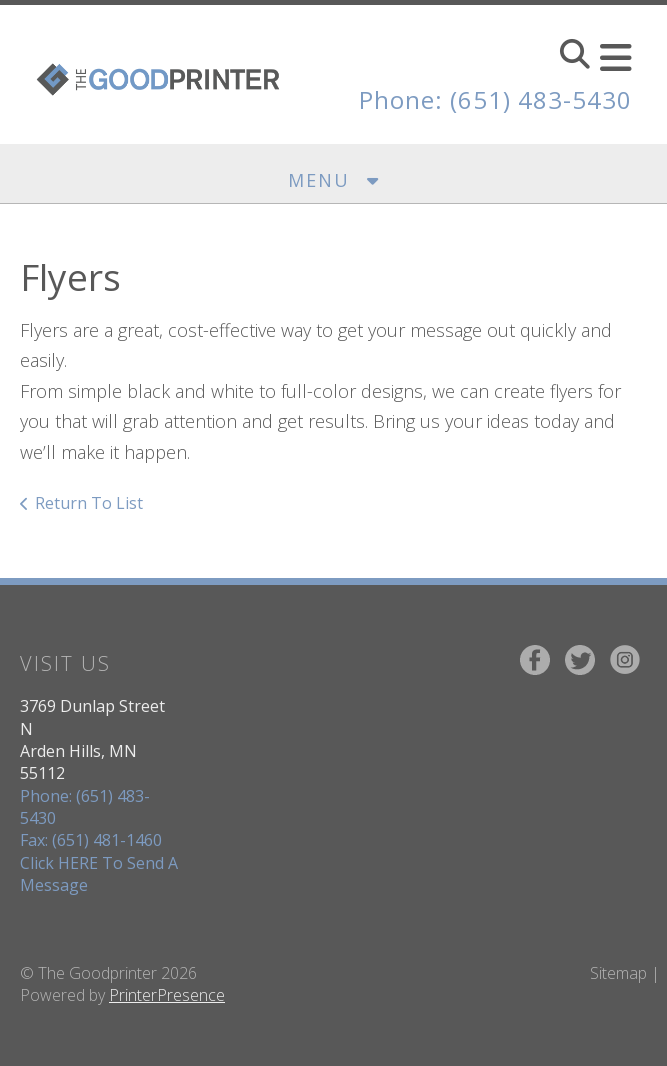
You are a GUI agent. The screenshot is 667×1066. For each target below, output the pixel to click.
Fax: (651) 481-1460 (91, 840)
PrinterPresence (167, 995)
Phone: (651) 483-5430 (495, 99)
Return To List (89, 503)
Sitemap (618, 973)
